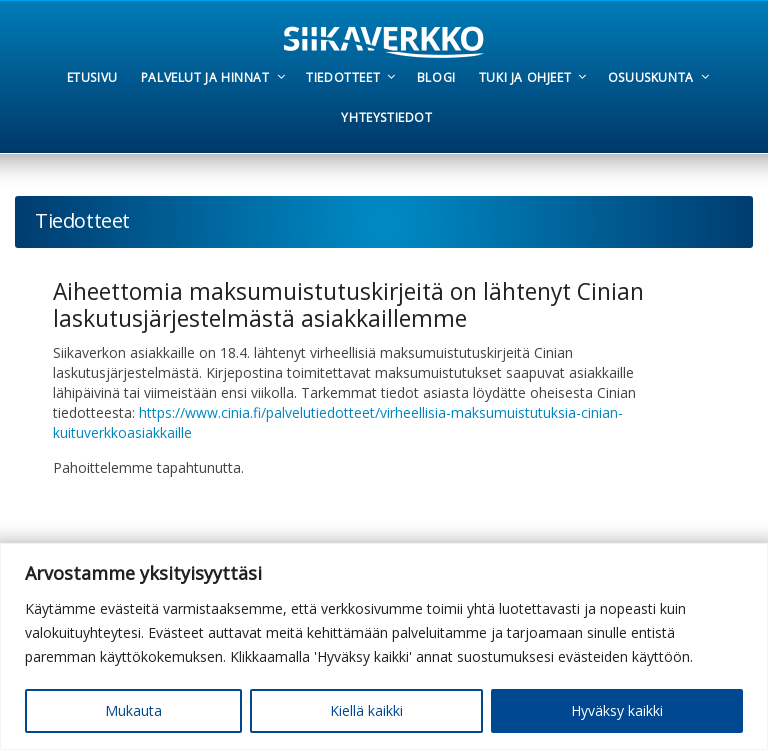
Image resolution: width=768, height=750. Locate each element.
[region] (384, 646)
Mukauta (133, 710)
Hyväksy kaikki (617, 710)
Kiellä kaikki (366, 710)
